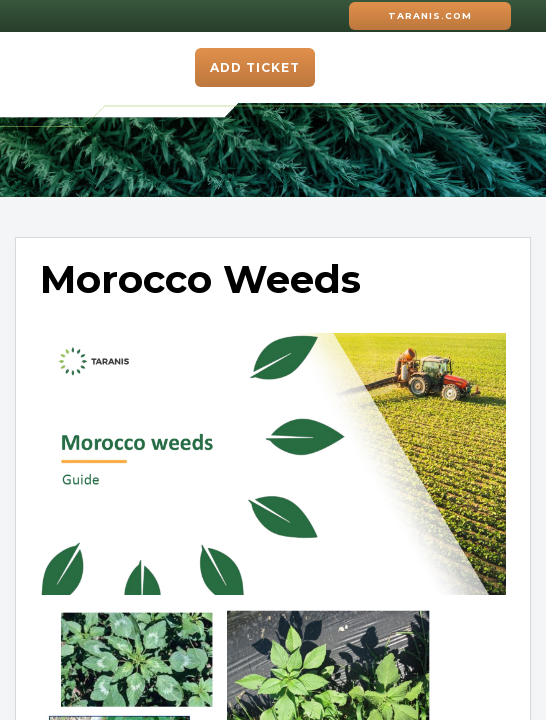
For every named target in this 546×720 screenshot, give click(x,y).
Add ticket (255, 67)
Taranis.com (430, 15)
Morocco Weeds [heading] (200, 280)
